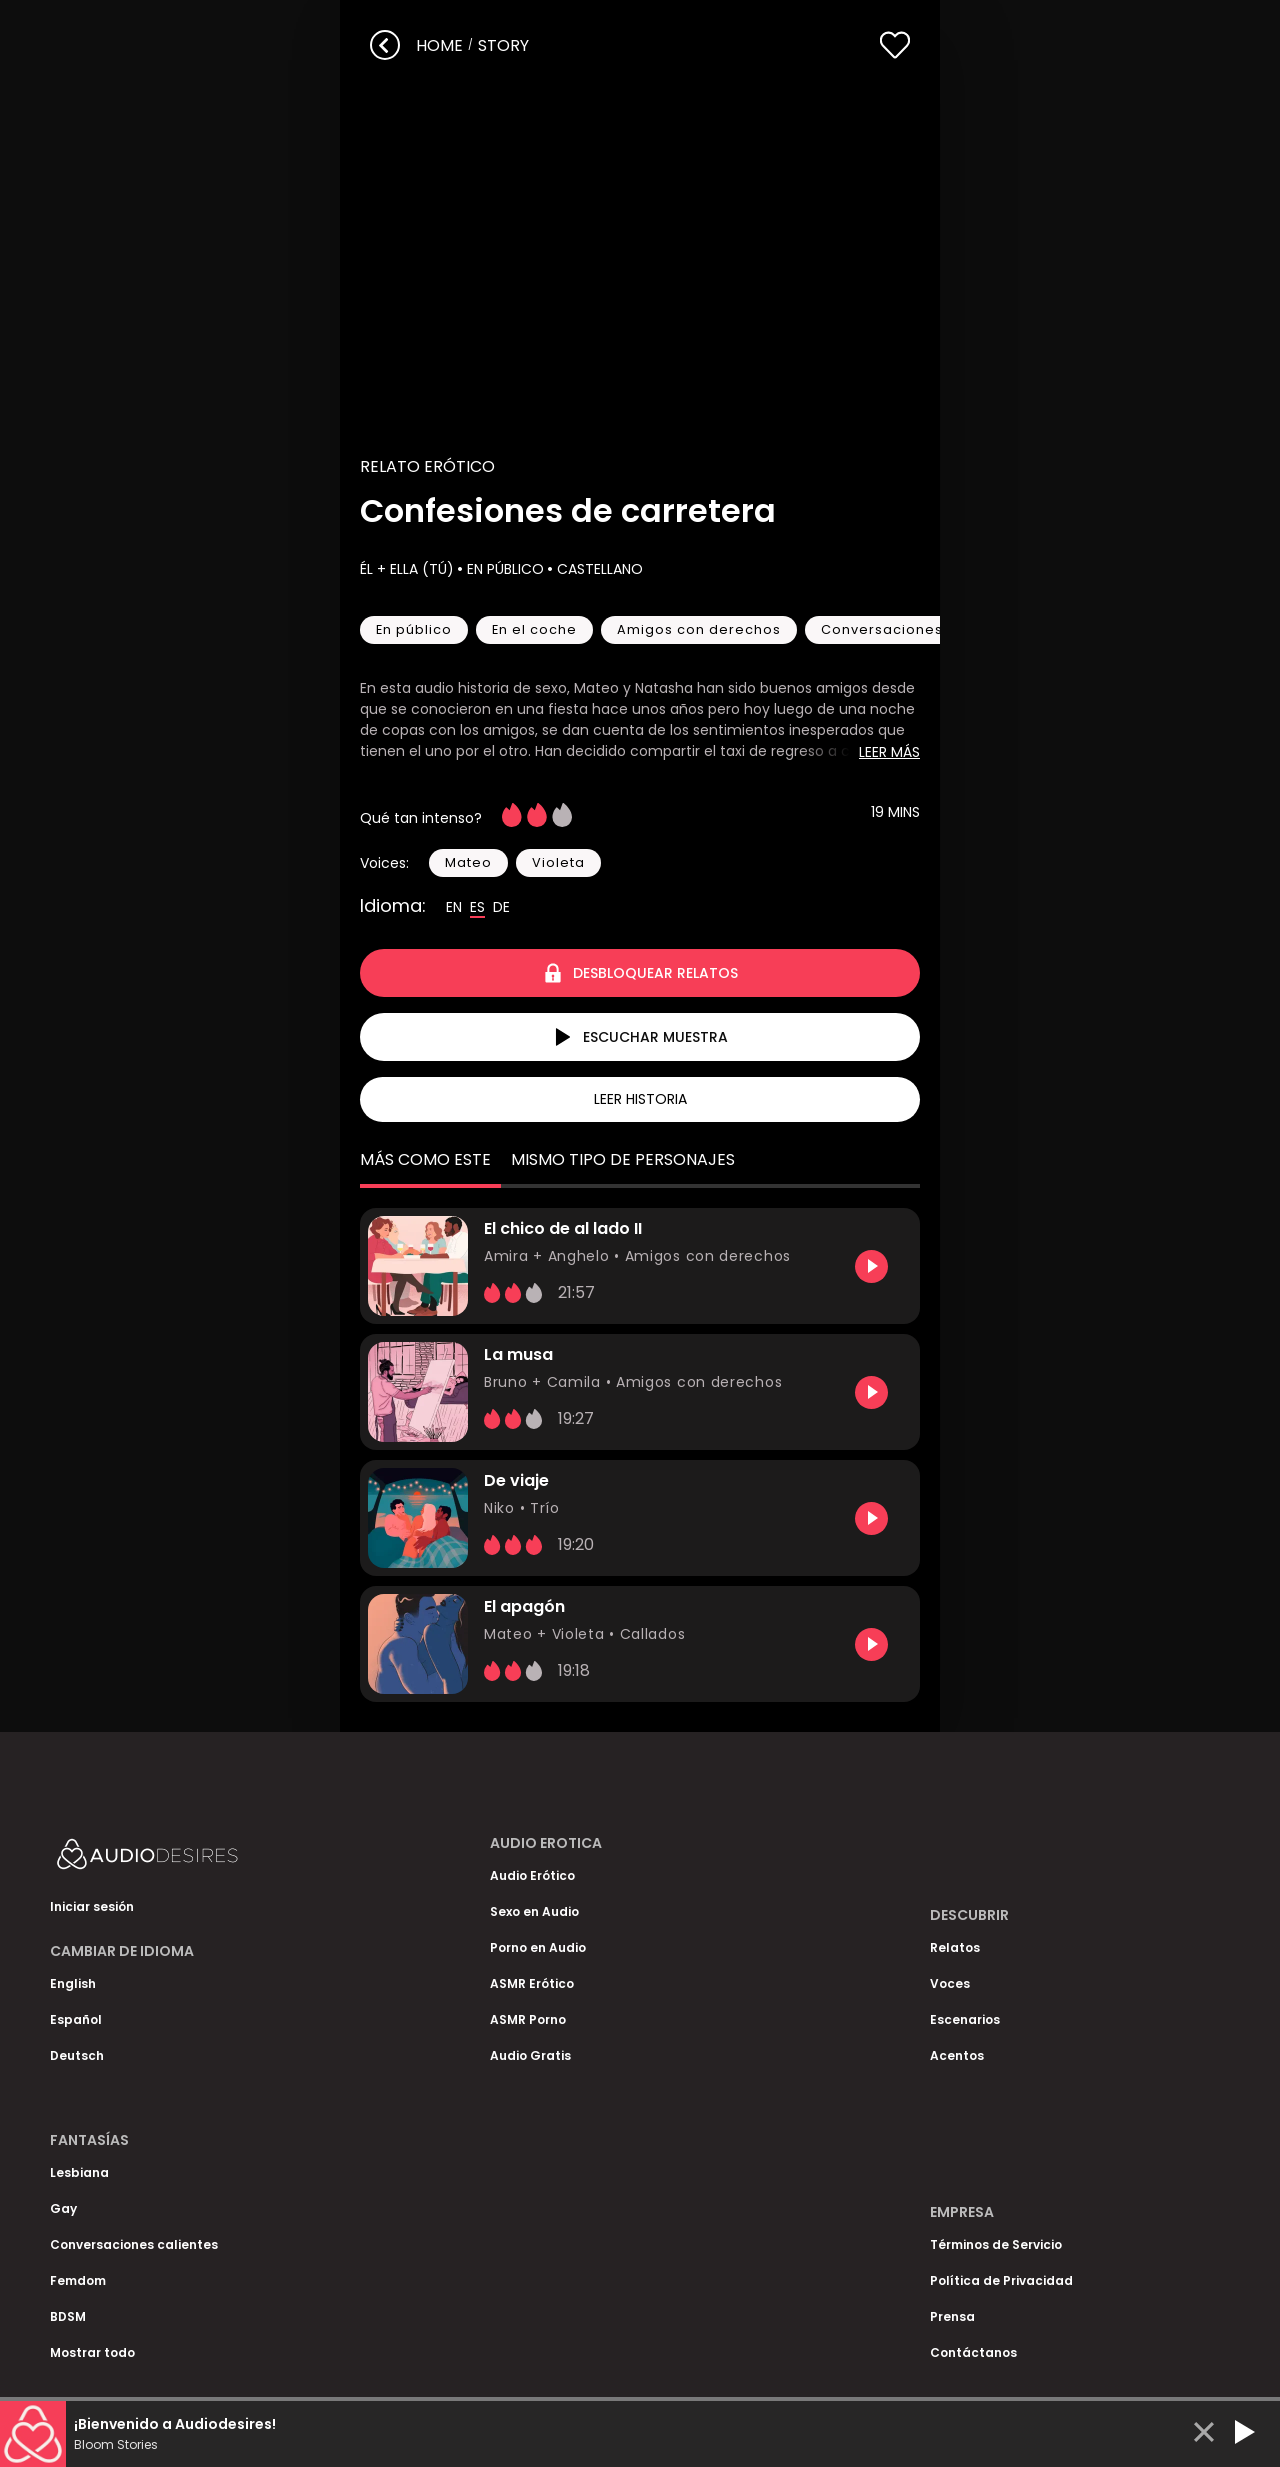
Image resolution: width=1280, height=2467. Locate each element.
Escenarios (965, 2019)
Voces (950, 1983)
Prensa (952, 2316)
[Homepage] (200, 1858)
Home (439, 45)
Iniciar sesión (92, 1906)
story (503, 45)
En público (503, 569)
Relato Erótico (427, 466)
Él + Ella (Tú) (407, 569)
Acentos (957, 2055)
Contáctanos (973, 2352)
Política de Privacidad (1001, 2280)
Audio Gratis (530, 2055)
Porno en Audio (538, 1947)
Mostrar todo (92, 2352)
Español (76, 2019)
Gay (63, 2208)
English (73, 1983)
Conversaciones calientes (134, 2244)
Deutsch (77, 2055)
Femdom (78, 2280)
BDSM (68, 2316)
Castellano (598, 569)
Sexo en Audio (534, 1911)
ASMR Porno (528, 2019)
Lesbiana (79, 2172)
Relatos (955, 1947)
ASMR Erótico (532, 1983)
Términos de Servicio (996, 2244)
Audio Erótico (532, 1875)
